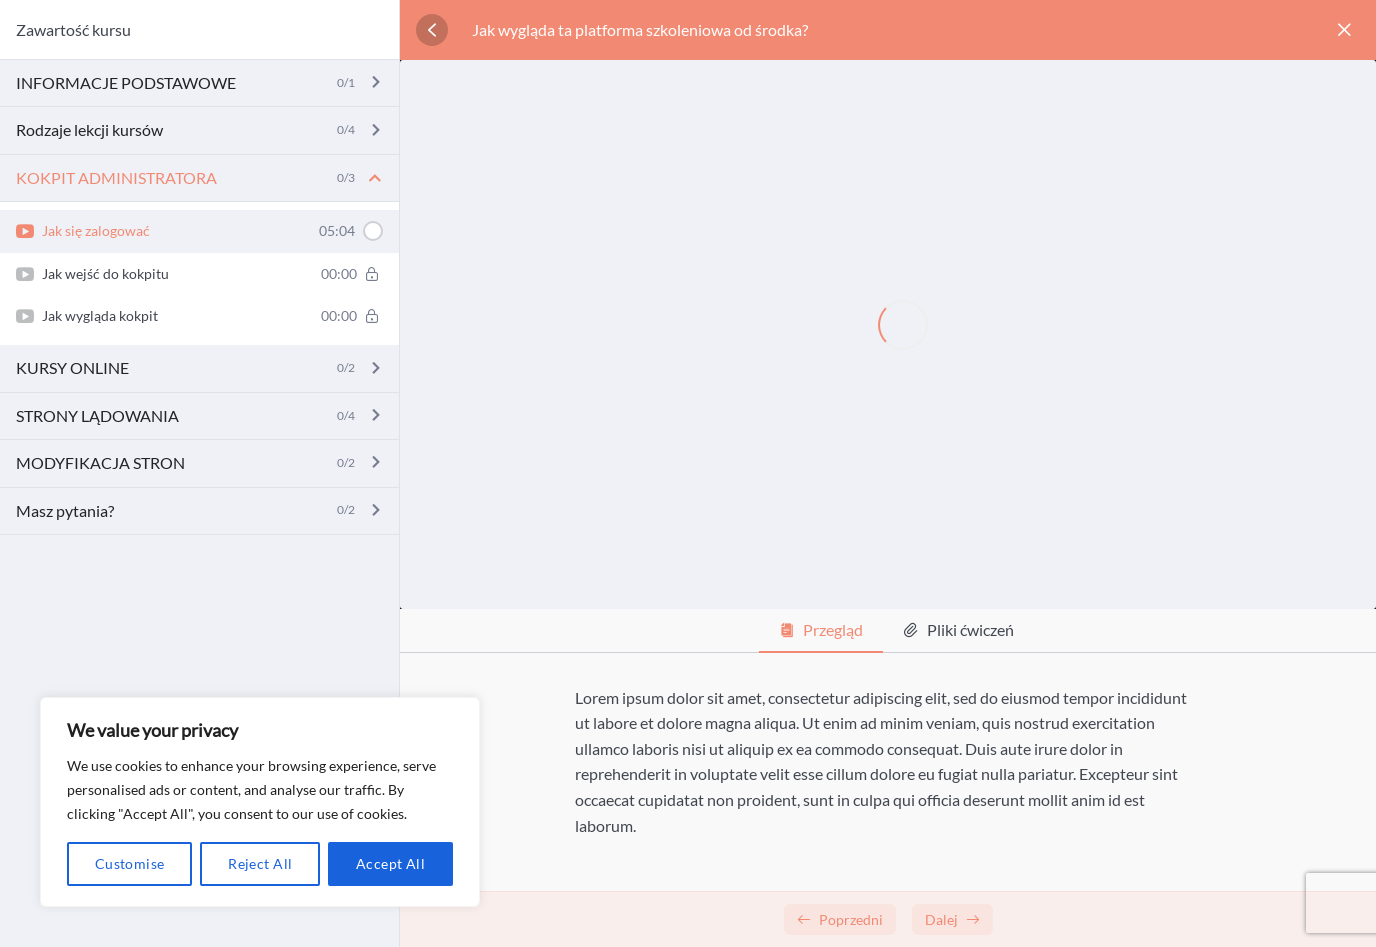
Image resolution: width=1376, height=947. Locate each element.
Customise (130, 863)
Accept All (390, 863)
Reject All (260, 863)
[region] (260, 802)
